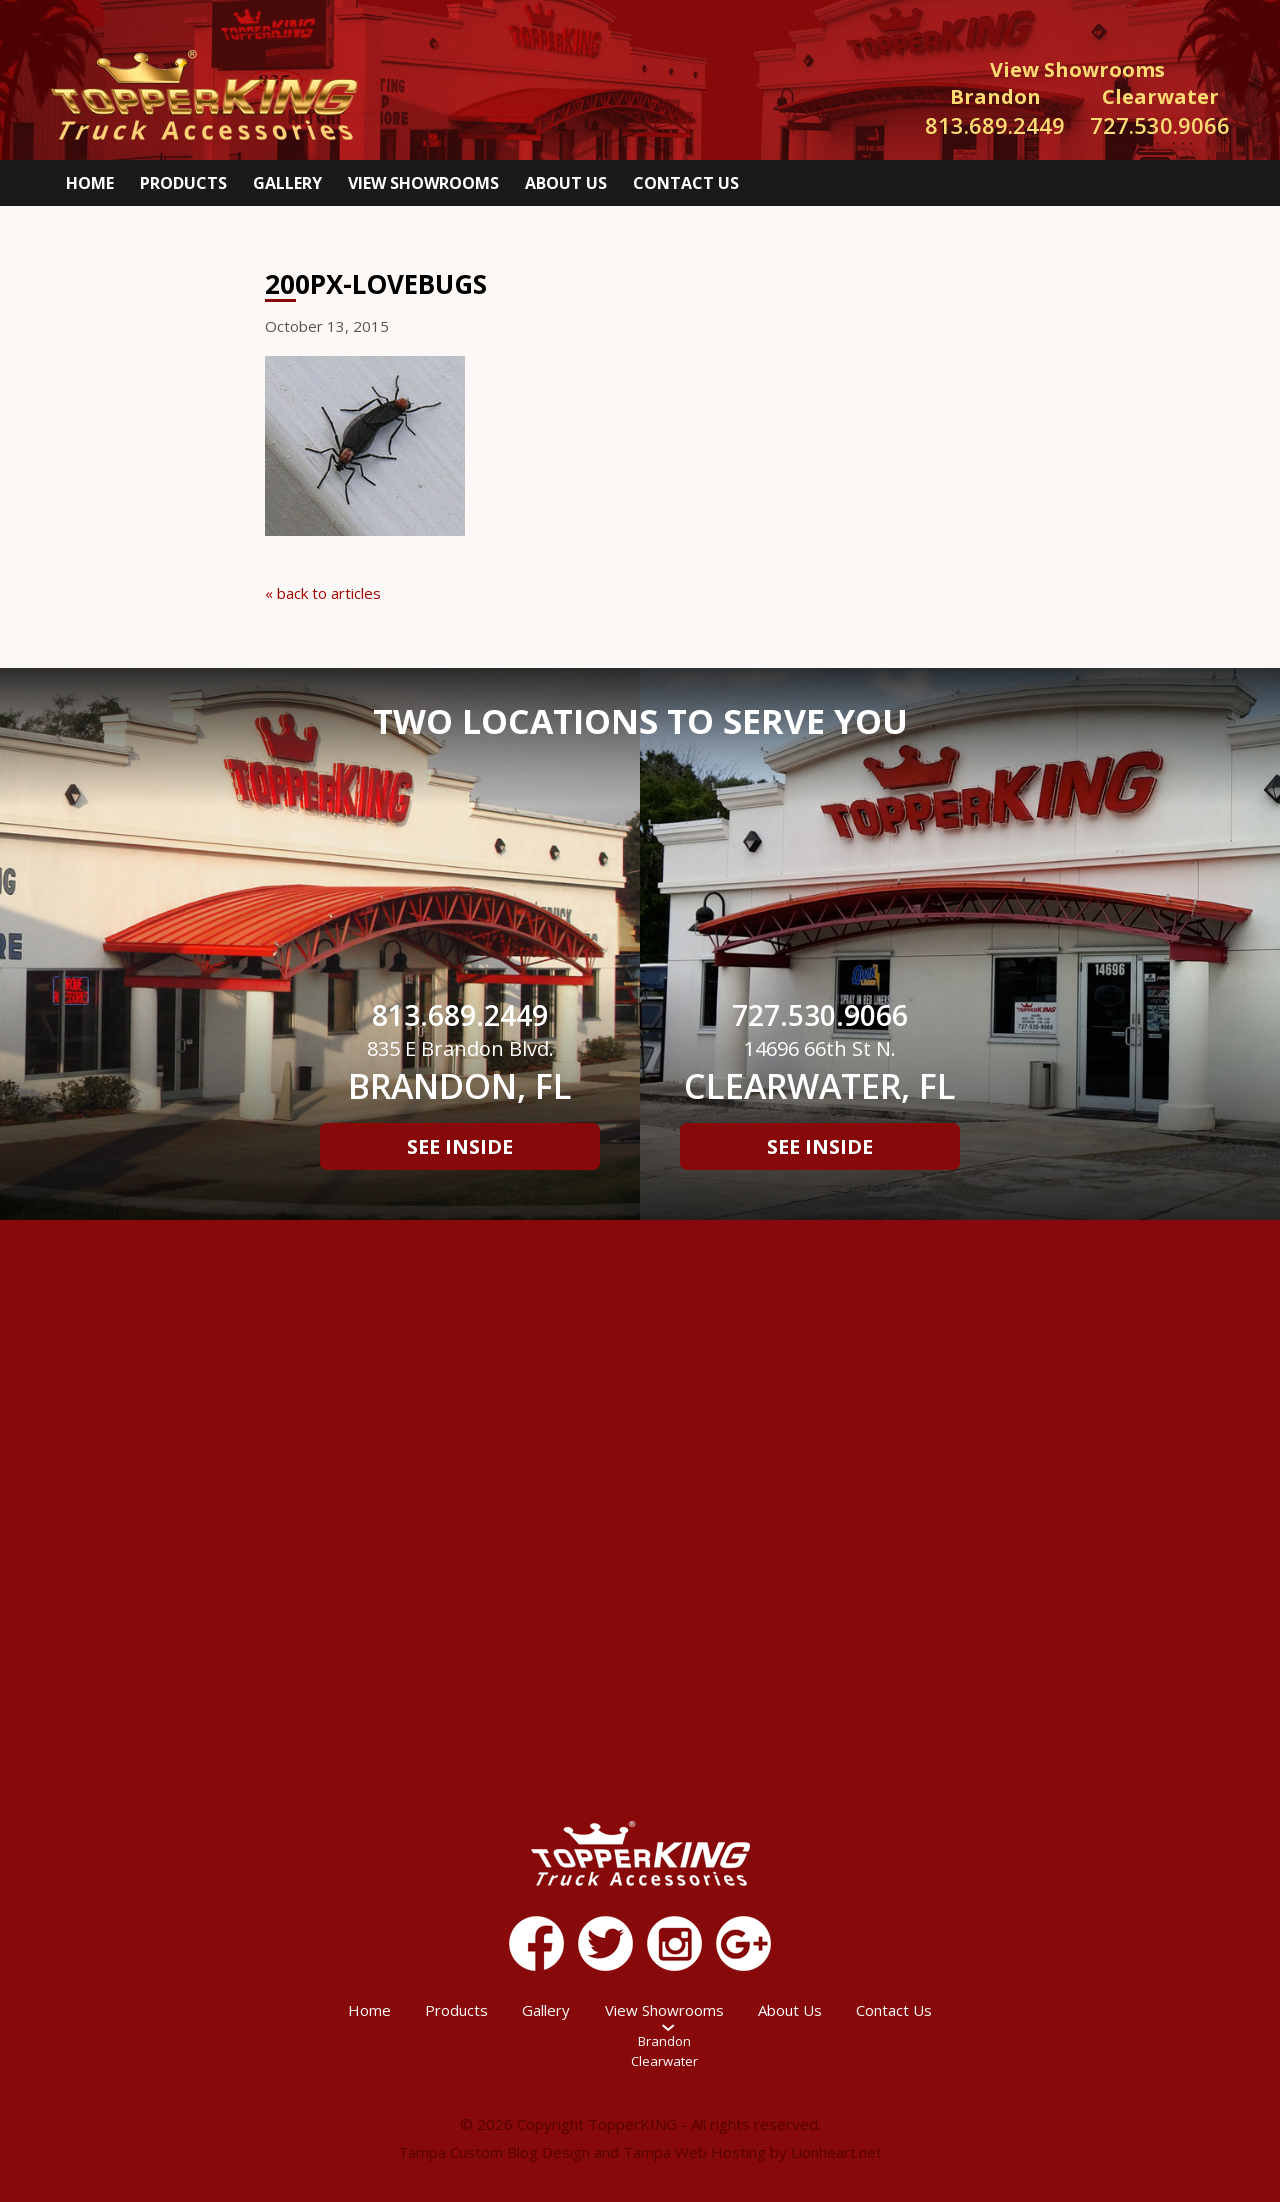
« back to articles (323, 593)
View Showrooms (423, 183)
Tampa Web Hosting (694, 2152)
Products (183, 183)
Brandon (664, 2041)
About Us (566, 183)
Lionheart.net (836, 2152)
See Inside (460, 1146)
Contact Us (686, 183)
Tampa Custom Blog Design (494, 2152)
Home (90, 183)
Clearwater (664, 2061)
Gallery (287, 183)
